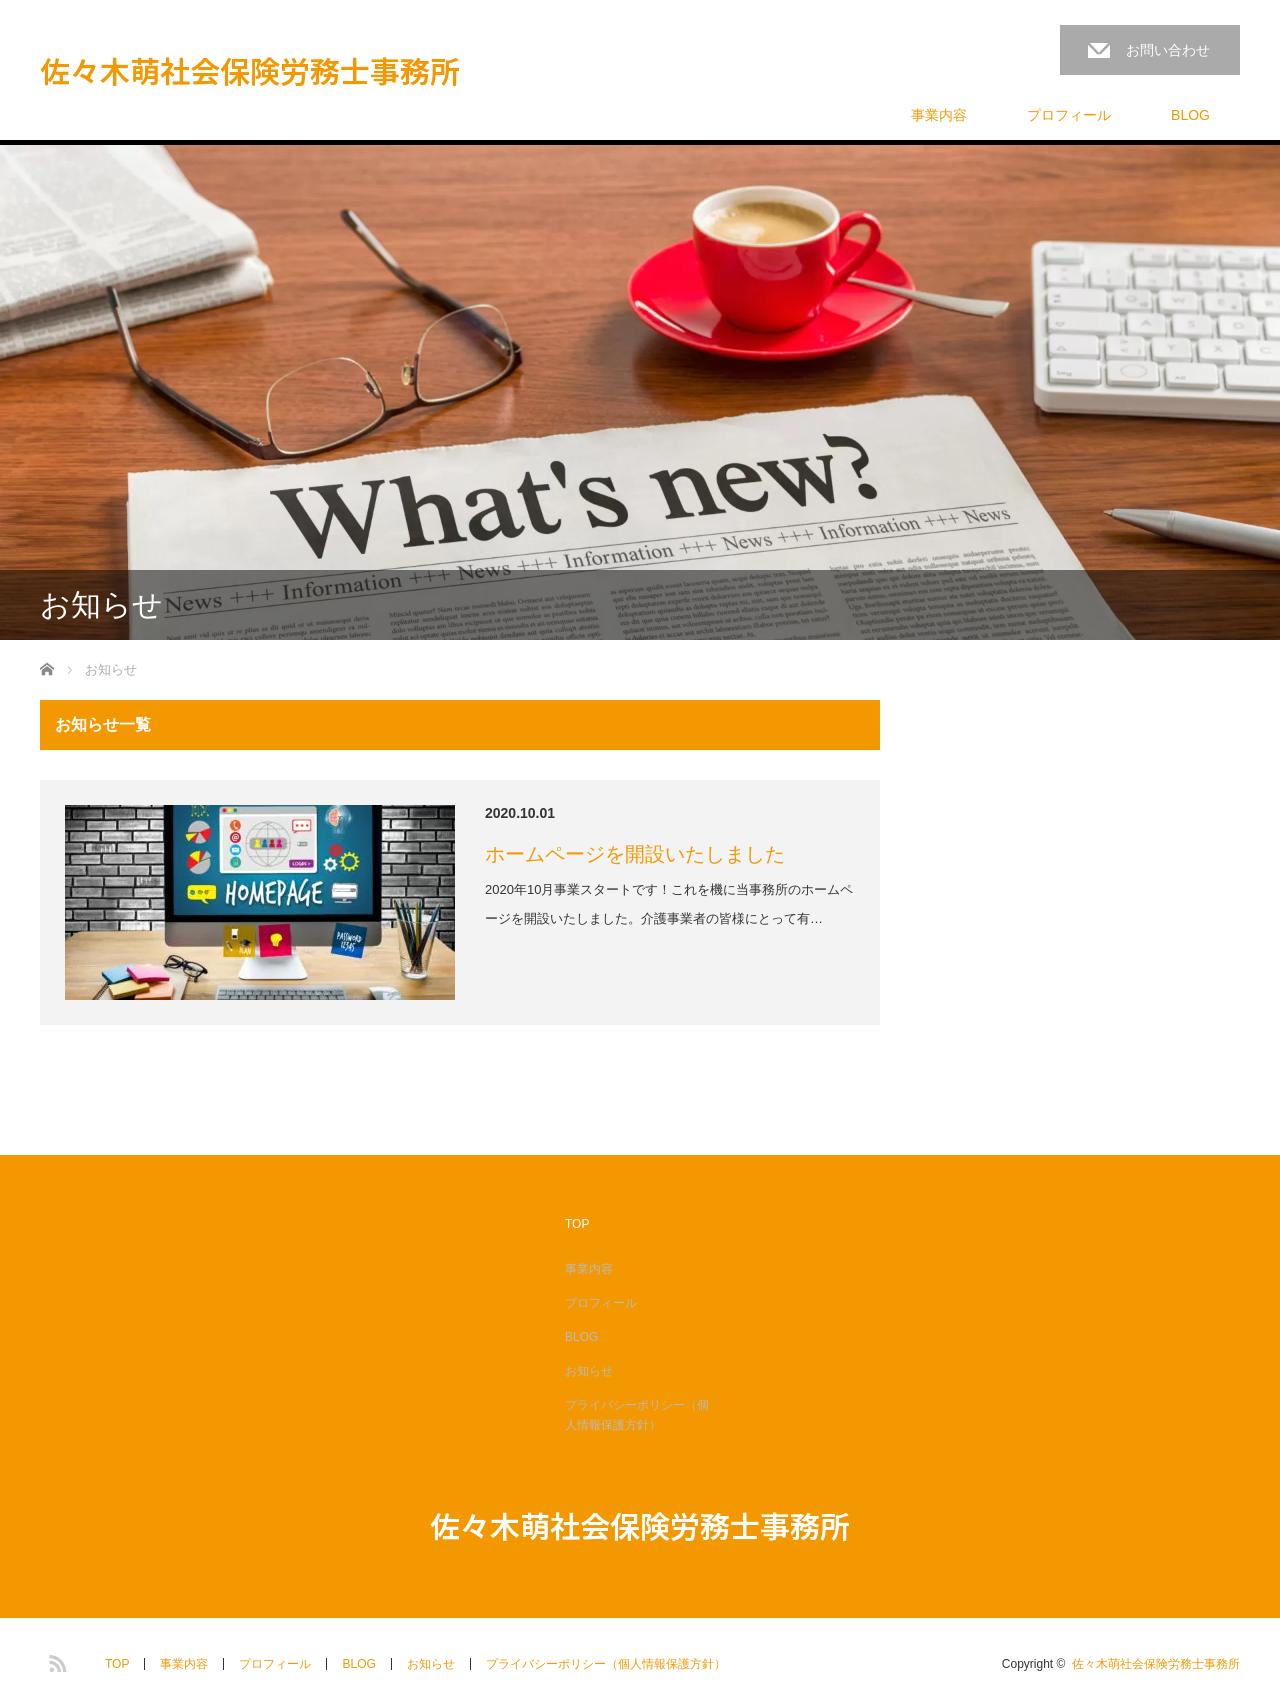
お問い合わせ (1168, 50)
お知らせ (589, 1371)
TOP (577, 1224)
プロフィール (1069, 115)
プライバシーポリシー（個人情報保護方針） (637, 1414)
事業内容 (939, 115)
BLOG (1190, 115)
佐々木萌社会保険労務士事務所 (250, 70)
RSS (55, 1660)
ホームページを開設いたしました (635, 854)
